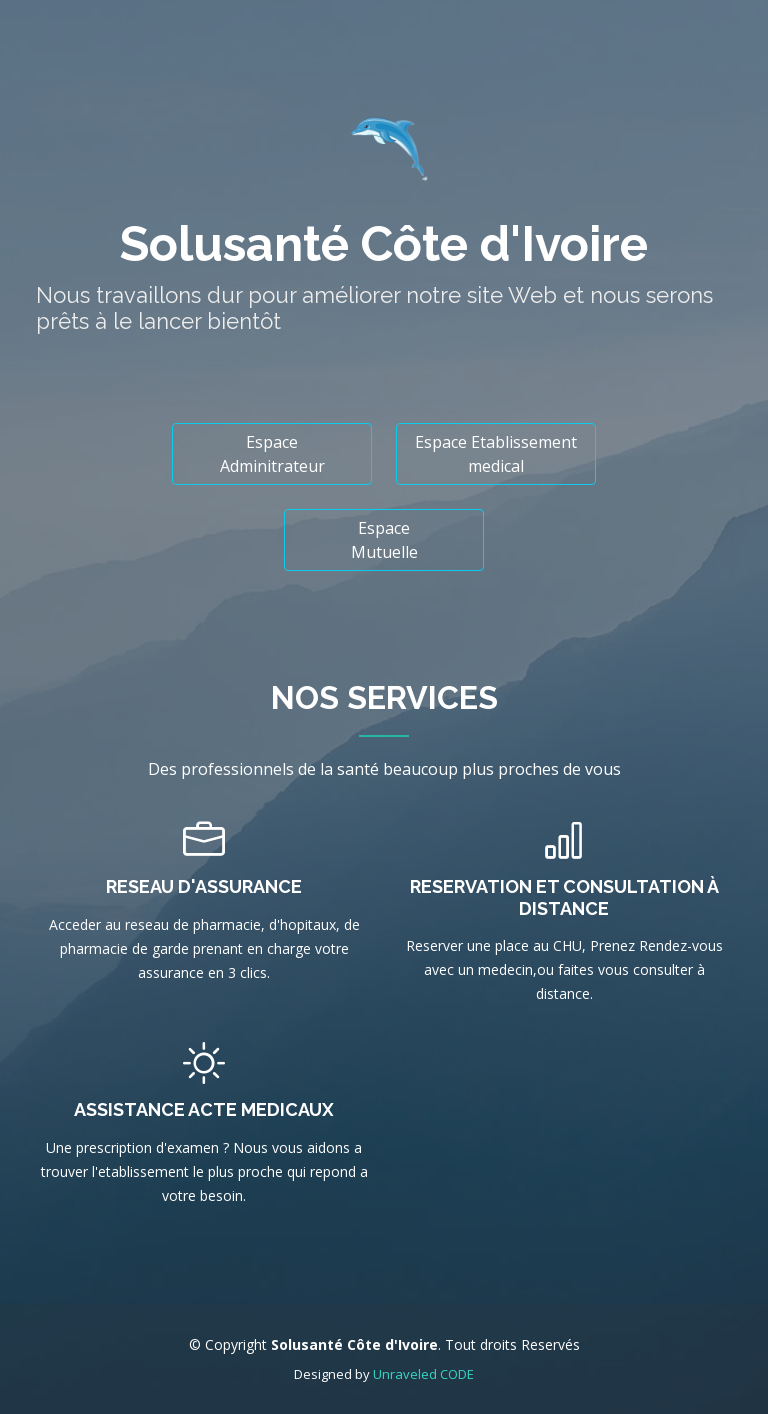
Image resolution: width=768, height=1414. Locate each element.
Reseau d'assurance (204, 886)
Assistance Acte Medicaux (204, 1109)
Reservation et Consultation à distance (564, 897)
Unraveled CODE (423, 1374)
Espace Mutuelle (384, 540)
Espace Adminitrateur (272, 454)
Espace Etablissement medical (496, 454)
